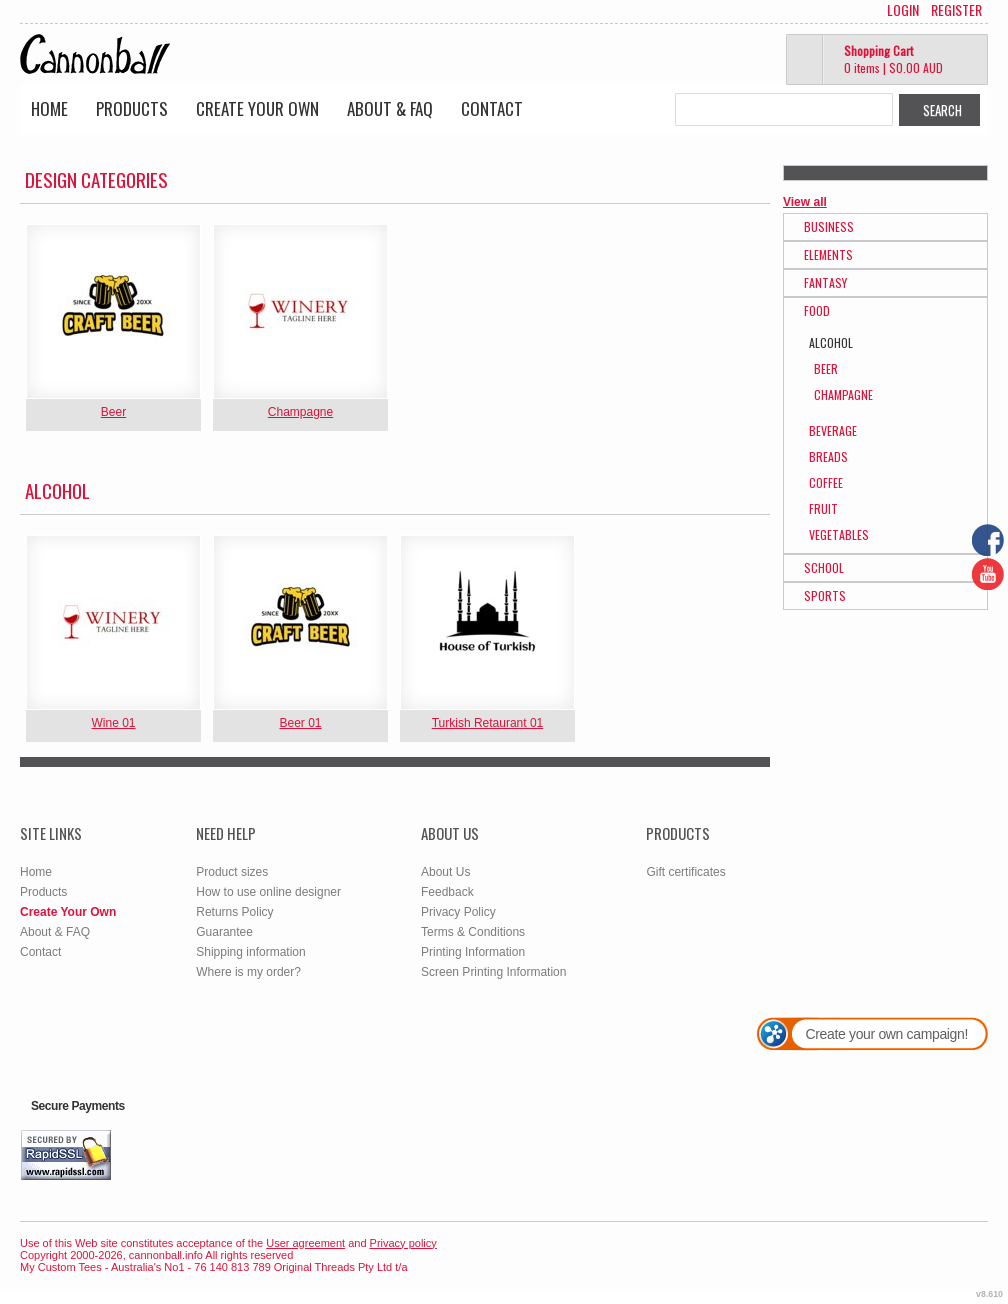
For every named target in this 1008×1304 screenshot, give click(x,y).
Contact (492, 108)
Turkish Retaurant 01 (488, 723)
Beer (113, 412)
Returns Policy (234, 912)
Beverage (833, 430)
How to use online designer (268, 892)
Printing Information (473, 952)
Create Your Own (257, 108)
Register (956, 10)
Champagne (300, 412)
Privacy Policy (458, 912)
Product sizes (232, 872)
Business (829, 226)
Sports (825, 595)
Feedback (447, 892)
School (824, 567)
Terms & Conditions (473, 932)
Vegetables (839, 534)
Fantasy (825, 282)
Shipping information (250, 952)
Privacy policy (403, 1243)
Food (817, 310)
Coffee (826, 482)
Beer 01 (300, 723)
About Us (445, 872)
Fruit (823, 508)
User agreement (305, 1243)
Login (903, 10)
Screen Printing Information (493, 972)
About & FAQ (390, 108)
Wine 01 (113, 723)
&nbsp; (113, 311)
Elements (828, 254)
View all (805, 202)
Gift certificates (685, 872)
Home (49, 108)
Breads (828, 456)
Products (132, 108)
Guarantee (224, 932)
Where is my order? (248, 972)
